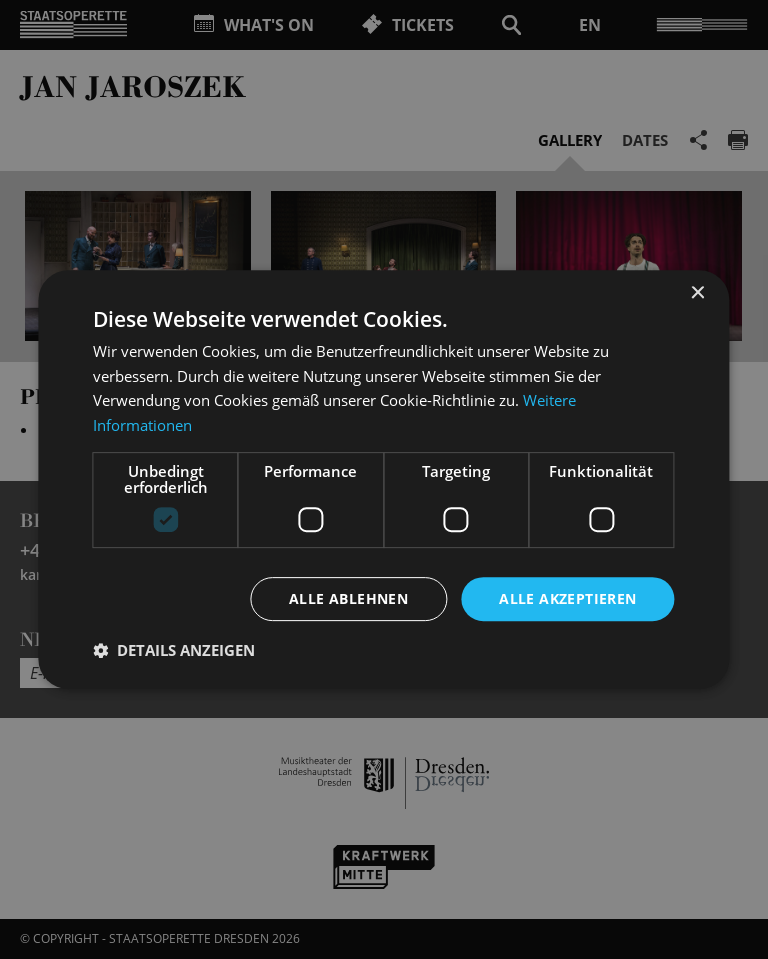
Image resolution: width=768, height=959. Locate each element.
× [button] (697, 292)
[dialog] (384, 479)
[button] (174, 651)
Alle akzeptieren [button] (567, 598)
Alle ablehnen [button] (348, 598)
